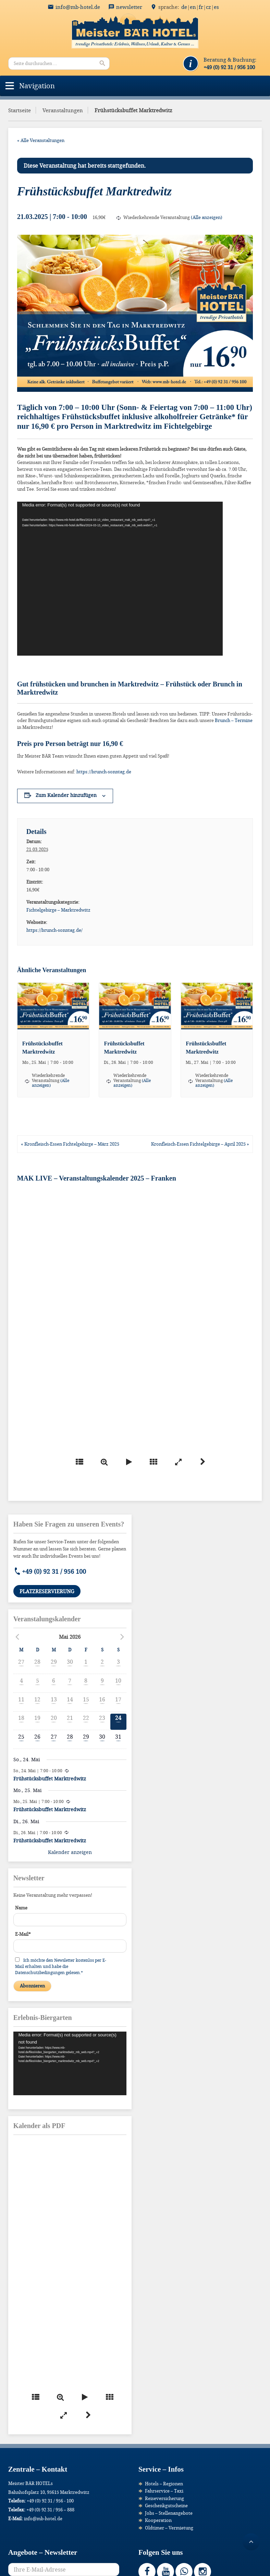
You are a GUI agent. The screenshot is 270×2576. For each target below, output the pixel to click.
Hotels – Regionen (164, 2484)
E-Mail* (23, 1934)
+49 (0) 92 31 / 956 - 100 (50, 2501)
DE (184, 6)
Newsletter (129, 6)
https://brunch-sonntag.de (103, 772)
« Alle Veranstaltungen (40, 140)
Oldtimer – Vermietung (169, 2528)
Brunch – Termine (234, 720)
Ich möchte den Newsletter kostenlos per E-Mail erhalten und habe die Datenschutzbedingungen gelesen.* (60, 1966)
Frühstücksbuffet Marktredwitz (49, 1778)
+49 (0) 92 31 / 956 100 (54, 1571)
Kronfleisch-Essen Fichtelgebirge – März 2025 (70, 1144)
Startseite (19, 110)
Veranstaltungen (62, 110)
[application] (120, 579)
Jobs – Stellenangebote (169, 2513)
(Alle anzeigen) (206, 217)
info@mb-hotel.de (78, 6)
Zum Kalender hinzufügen (66, 795)
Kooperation (158, 2520)
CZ (208, 6)
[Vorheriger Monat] (17, 1637)
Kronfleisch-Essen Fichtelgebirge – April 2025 (200, 1144)
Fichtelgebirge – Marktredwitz (58, 910)
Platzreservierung (47, 1591)
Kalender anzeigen (70, 1852)
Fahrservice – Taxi (164, 2491)
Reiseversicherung (164, 2498)
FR (201, 6)
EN (193, 6)
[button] (37, 86)
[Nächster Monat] (122, 1637)
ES (216, 6)
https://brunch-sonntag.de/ (54, 930)
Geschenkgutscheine (166, 2505)
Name (21, 1908)
